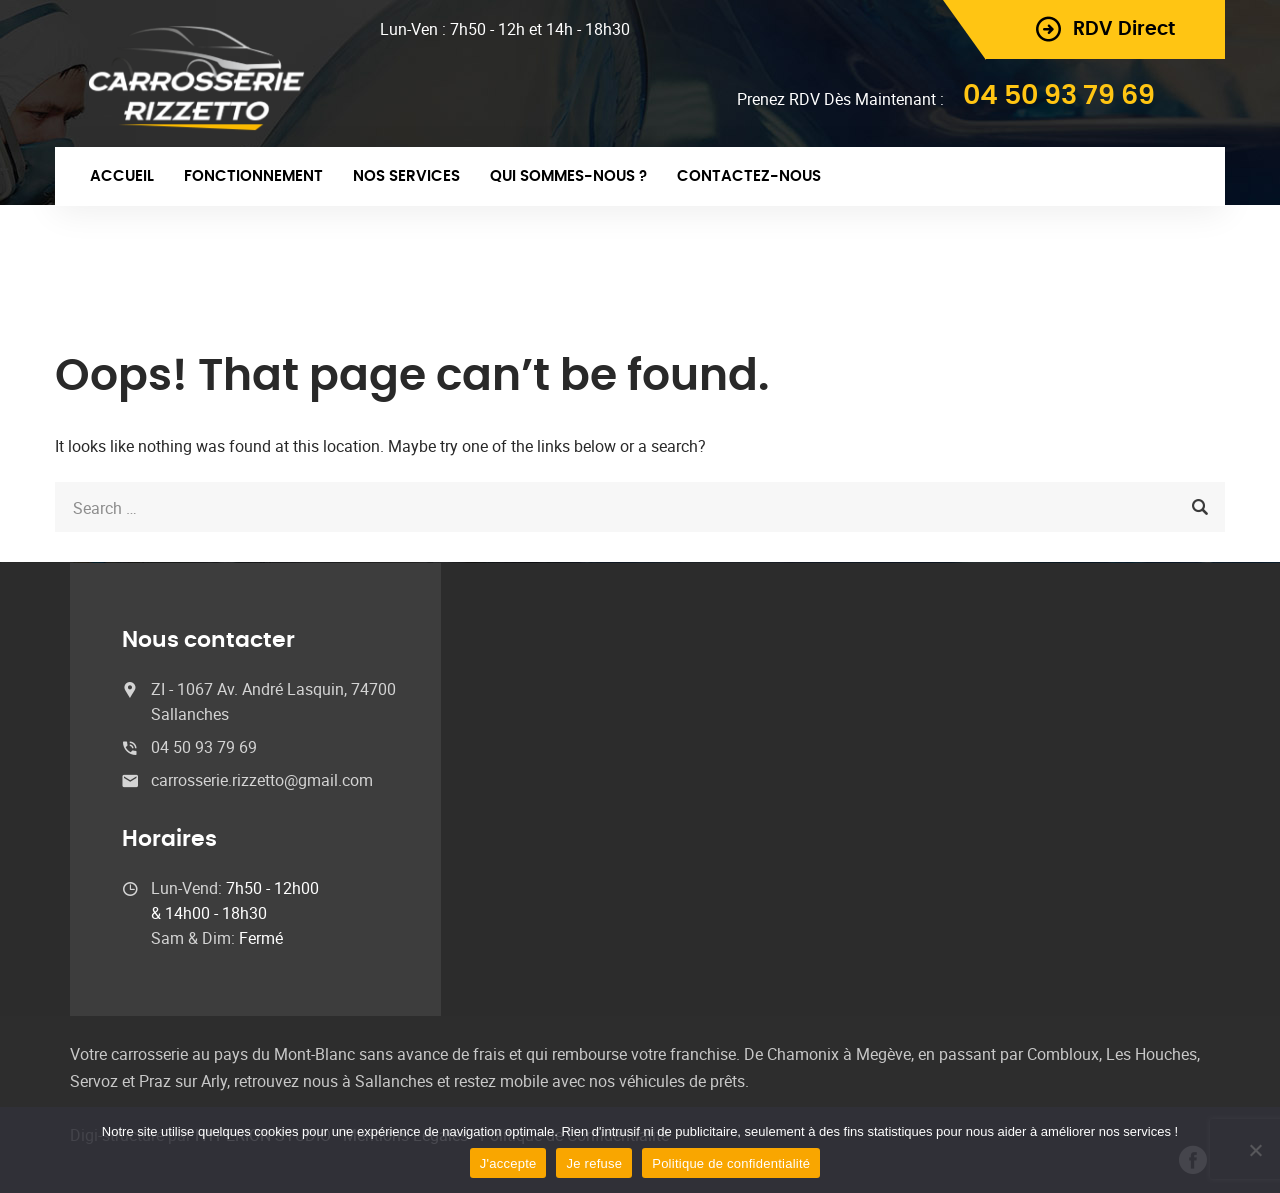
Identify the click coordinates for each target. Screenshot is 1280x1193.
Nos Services (406, 176)
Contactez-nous (749, 176)
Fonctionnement (253, 176)
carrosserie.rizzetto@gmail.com (262, 780)
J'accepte (508, 1163)
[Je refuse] (1255, 1150)
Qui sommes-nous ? (568, 176)
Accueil (122, 176)
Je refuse (594, 1163)
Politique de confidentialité (731, 1163)
